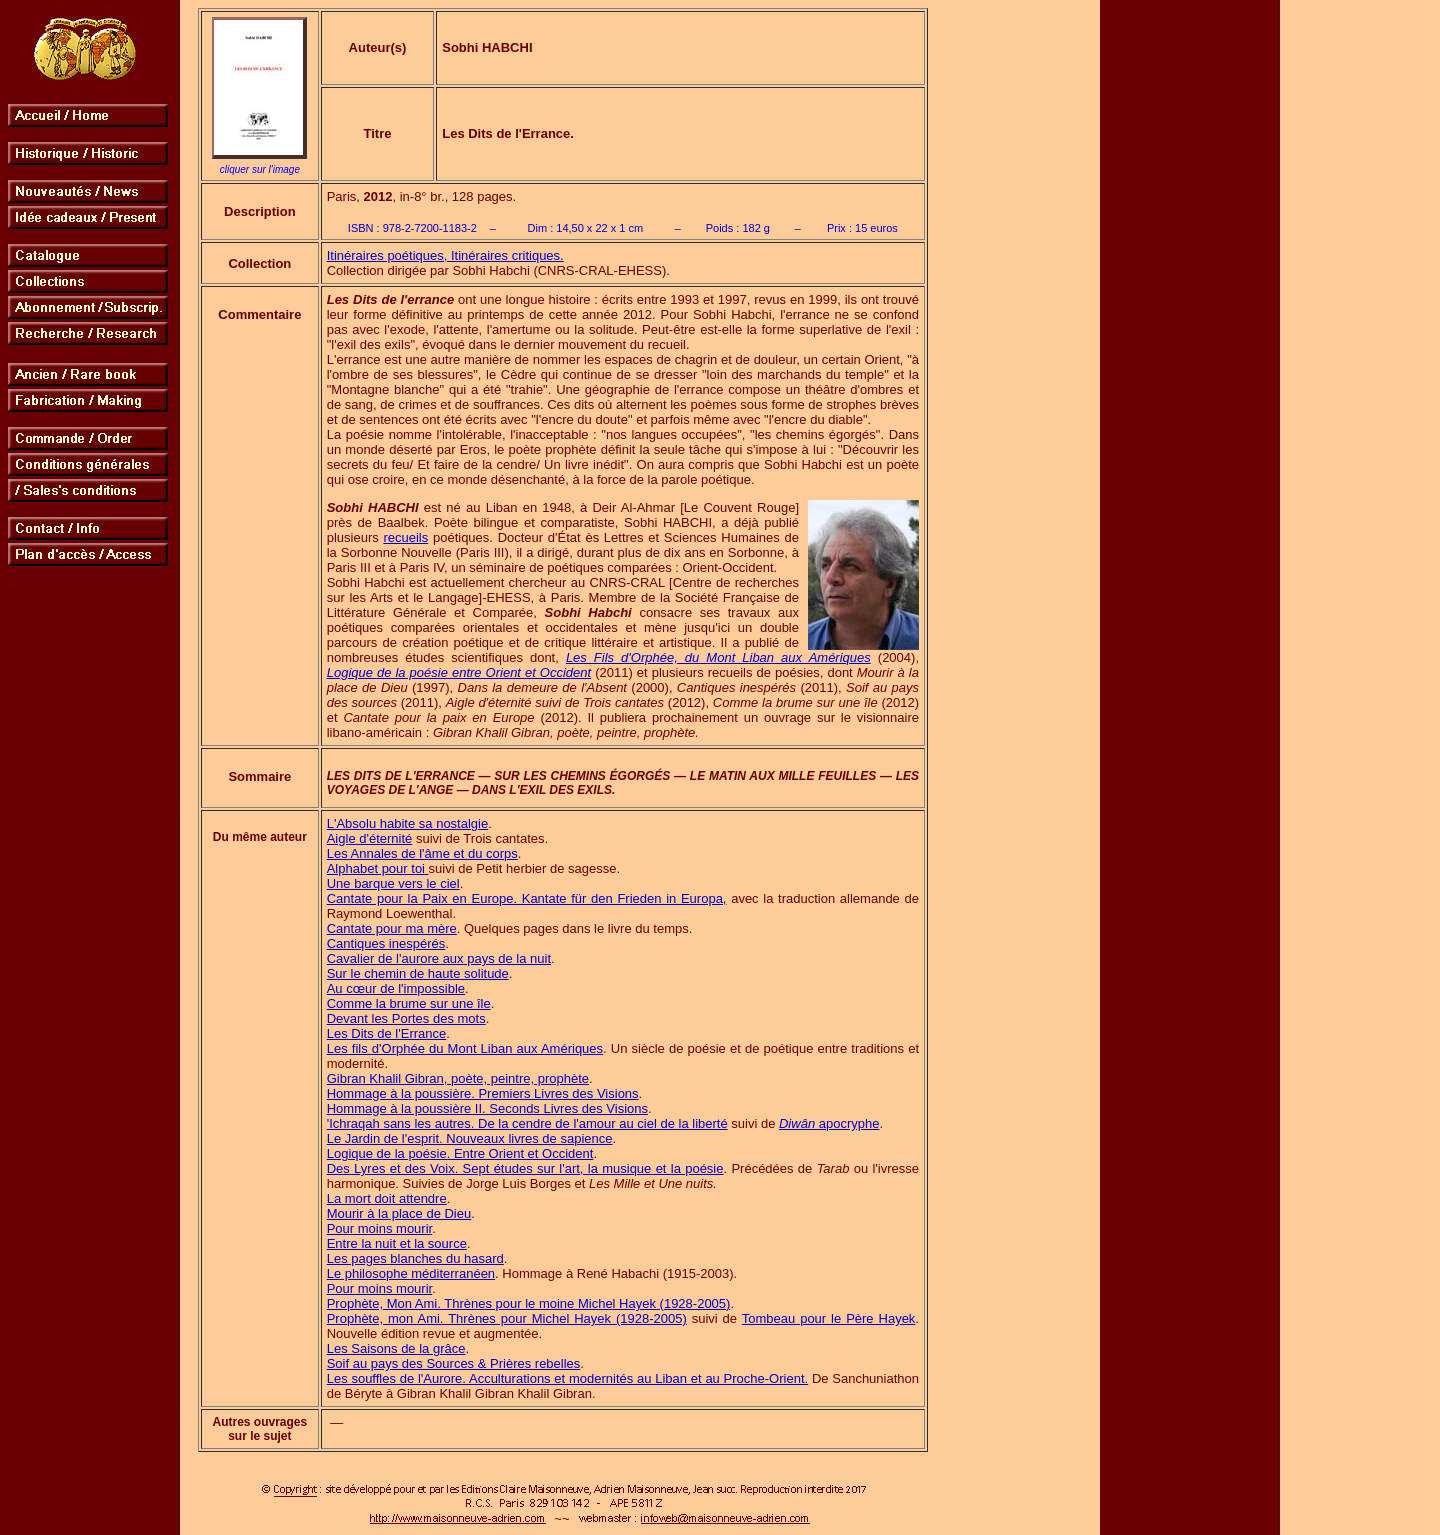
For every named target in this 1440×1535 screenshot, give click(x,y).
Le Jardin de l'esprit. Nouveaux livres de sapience (470, 1138)
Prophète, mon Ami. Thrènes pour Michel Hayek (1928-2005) (507, 1318)
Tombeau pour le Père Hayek (829, 1318)
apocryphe (829, 1123)
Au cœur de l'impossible (396, 988)
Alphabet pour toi (378, 868)
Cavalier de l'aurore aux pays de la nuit (439, 958)
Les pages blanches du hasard (415, 1258)
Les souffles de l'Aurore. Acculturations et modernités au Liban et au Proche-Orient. (567, 1378)
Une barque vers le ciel (393, 883)
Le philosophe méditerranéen (411, 1273)
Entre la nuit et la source (397, 1243)
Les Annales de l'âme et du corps (422, 853)
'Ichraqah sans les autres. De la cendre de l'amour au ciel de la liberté (527, 1123)
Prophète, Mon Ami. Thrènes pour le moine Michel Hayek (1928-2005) (529, 1303)
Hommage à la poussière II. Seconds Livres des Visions (487, 1108)
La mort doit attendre (387, 1198)
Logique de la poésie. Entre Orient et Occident (460, 1153)
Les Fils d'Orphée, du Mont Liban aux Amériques (718, 657)
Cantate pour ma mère (392, 928)
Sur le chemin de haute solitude (418, 973)
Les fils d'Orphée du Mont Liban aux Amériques (465, 1048)
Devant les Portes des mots (406, 1018)
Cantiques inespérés (386, 943)
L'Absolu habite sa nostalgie (407, 823)
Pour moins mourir (379, 1228)
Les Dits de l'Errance (387, 1033)
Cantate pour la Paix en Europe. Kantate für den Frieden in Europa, (527, 898)
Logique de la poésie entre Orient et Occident (459, 672)
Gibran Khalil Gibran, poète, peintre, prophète (458, 1078)
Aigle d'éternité (370, 838)
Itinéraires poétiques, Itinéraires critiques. (445, 255)
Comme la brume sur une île (409, 1003)
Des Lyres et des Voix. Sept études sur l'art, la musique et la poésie (525, 1168)
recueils (405, 537)
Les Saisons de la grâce (396, 1348)
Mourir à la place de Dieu (399, 1213)
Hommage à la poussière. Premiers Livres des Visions (483, 1093)
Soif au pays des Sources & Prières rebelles (454, 1363)
